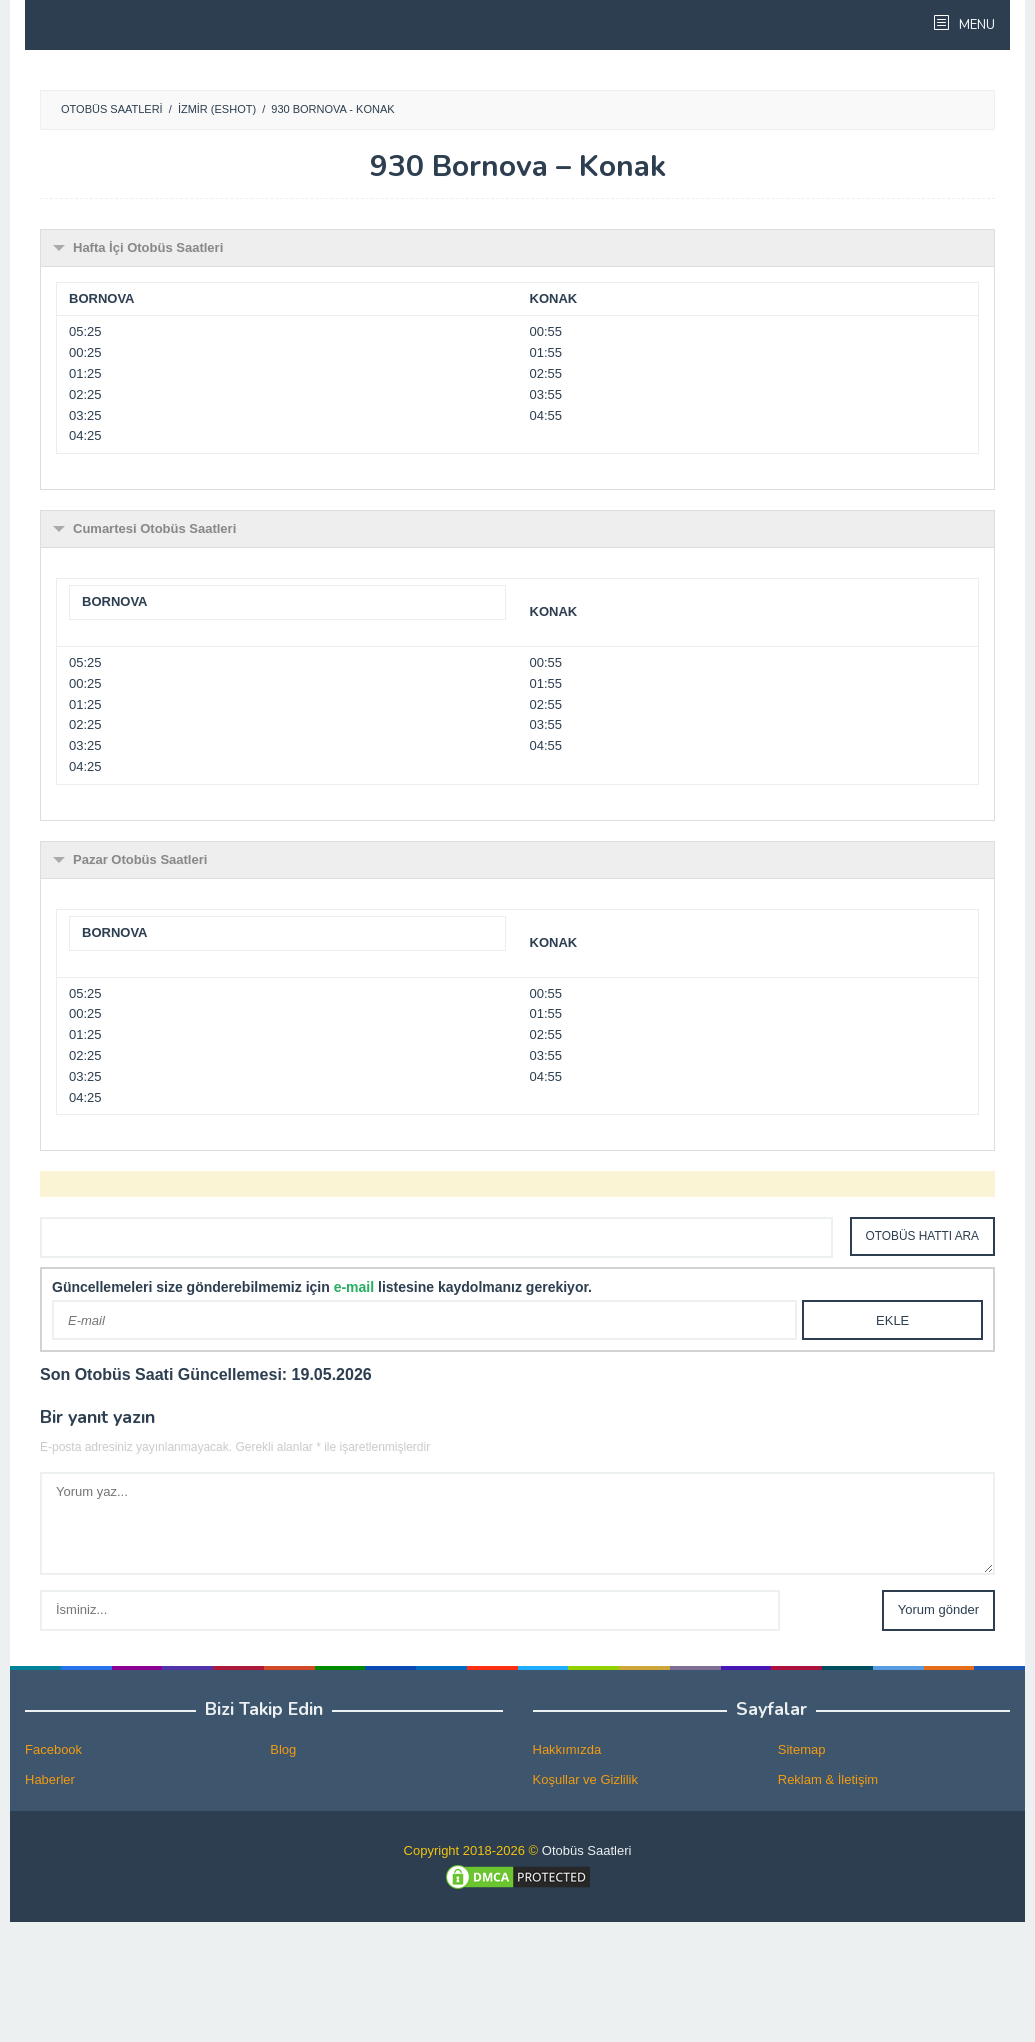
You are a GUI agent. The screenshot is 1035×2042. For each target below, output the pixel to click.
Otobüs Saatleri (587, 1850)
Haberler (50, 1779)
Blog (283, 1749)
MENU (975, 25)
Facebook (53, 1749)
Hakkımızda (567, 1749)
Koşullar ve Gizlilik (585, 1779)
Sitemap (802, 1749)
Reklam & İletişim (828, 1779)
